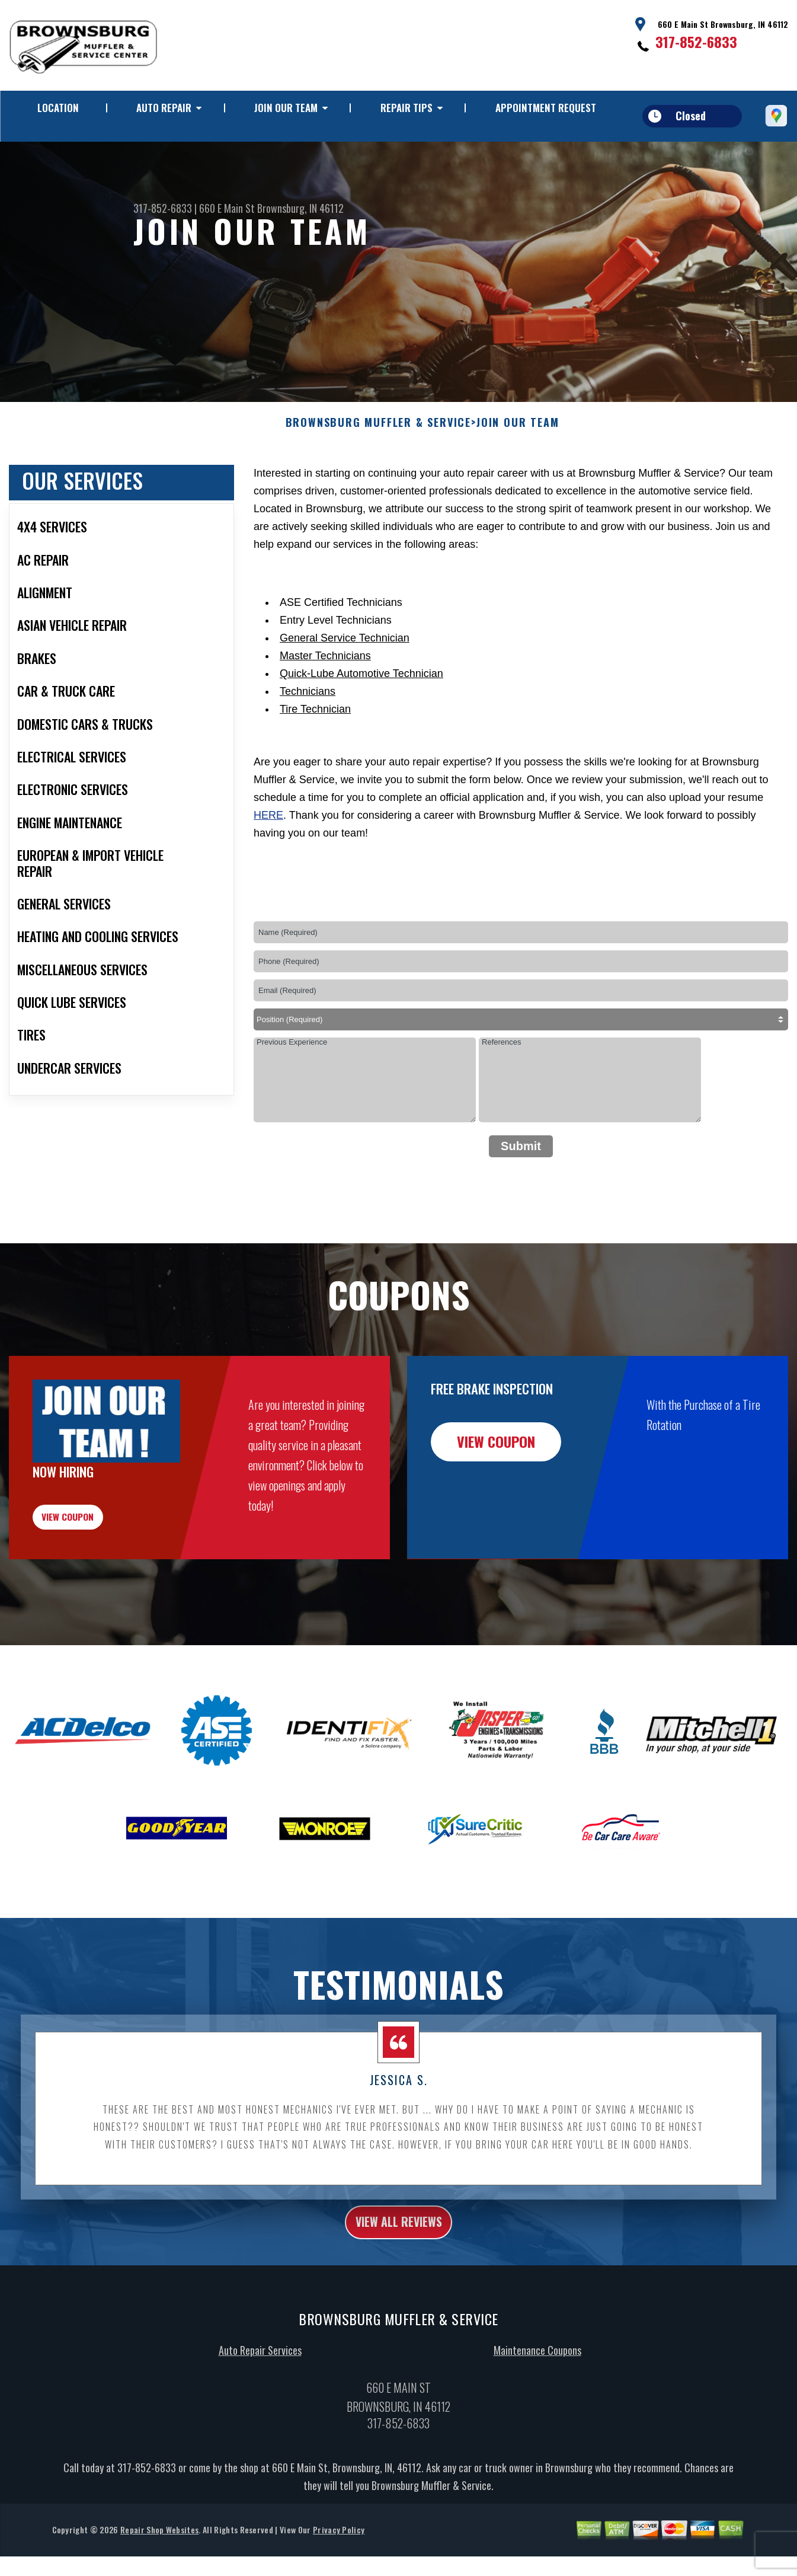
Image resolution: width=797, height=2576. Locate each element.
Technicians (307, 749)
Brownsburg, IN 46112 (300, 208)
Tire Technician (315, 767)
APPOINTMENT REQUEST (545, 107)
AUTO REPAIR (163, 107)
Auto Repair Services (260, 2427)
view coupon (98, 1581)
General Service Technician (344, 695)
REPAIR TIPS (406, 107)
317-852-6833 (696, 41)
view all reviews (398, 2296)
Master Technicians (325, 713)
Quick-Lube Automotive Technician (361, 731)
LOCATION (58, 107)
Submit (521, 1204)
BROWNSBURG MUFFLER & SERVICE (378, 480)
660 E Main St (227, 208)
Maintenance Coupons (537, 2427)
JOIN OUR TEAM (286, 107)
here (268, 873)
